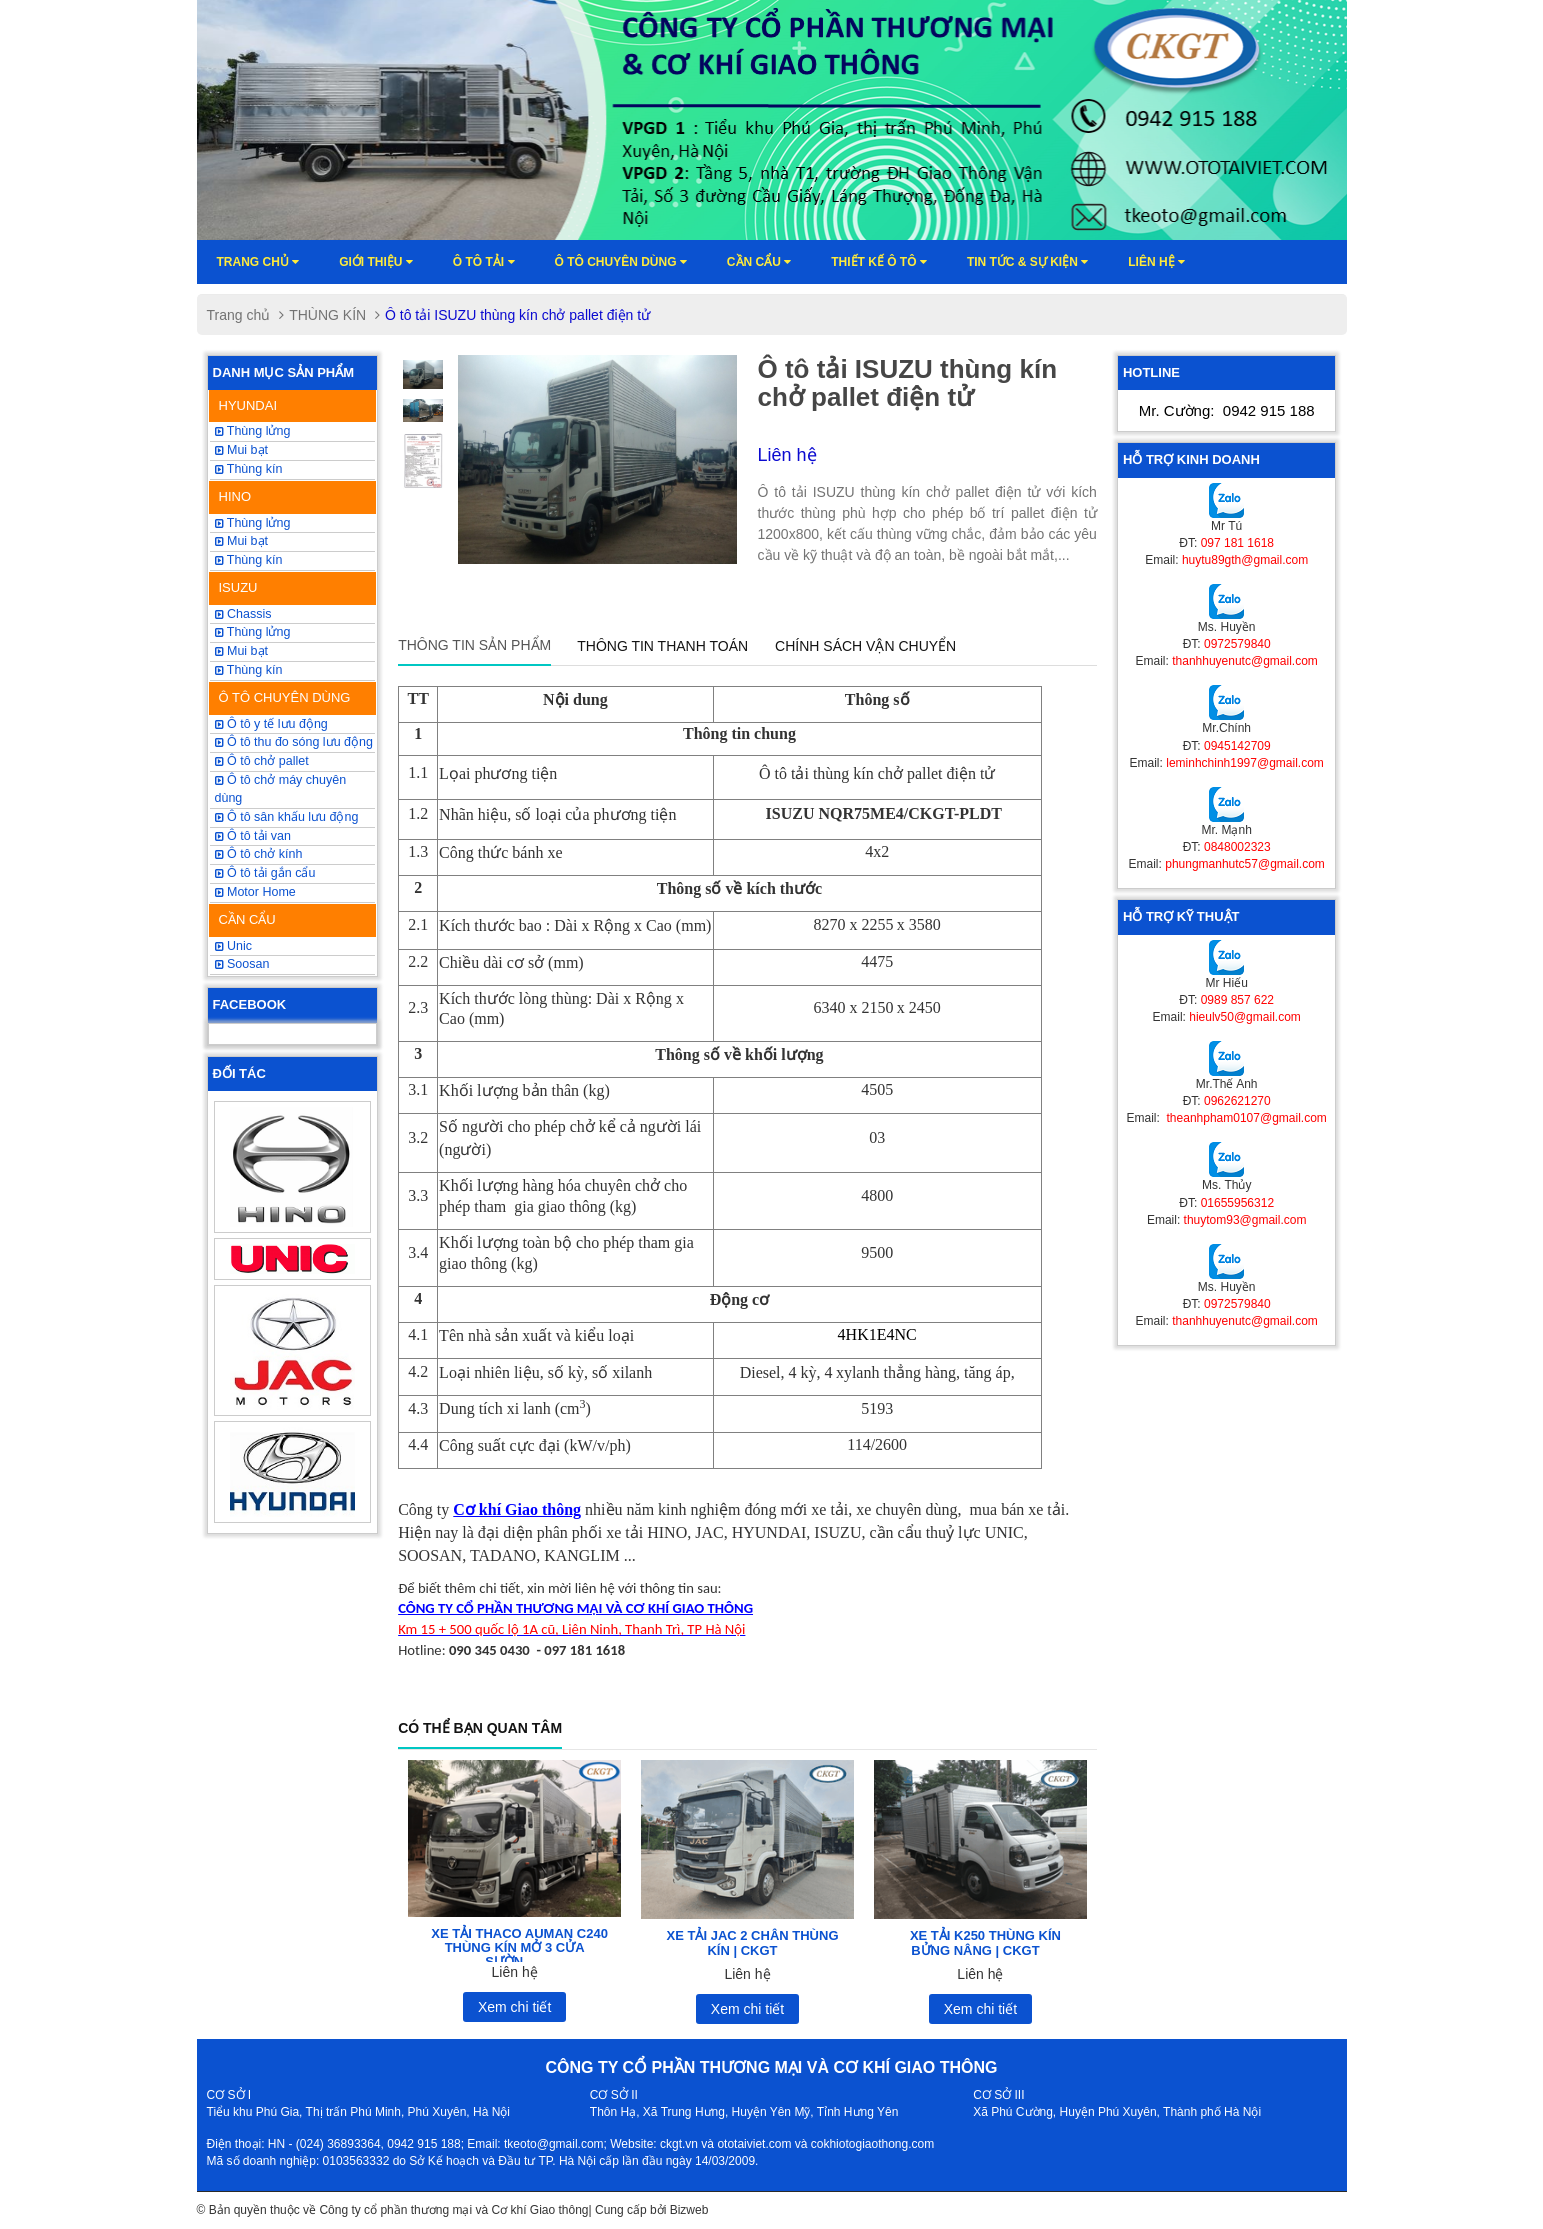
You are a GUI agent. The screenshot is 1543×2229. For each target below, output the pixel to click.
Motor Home (255, 892)
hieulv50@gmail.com (1245, 1017)
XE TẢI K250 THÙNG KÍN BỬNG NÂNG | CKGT (985, 1942)
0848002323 (1237, 847)
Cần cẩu (759, 262)
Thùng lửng (253, 632)
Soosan (242, 964)
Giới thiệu (376, 262)
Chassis (243, 614)
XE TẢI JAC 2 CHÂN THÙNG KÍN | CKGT (753, 1942)
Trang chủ (258, 262)
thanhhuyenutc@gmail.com (1245, 661)
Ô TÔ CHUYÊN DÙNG (285, 697)
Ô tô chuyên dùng (621, 262)
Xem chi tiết (514, 2007)
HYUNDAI (248, 405)
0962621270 (1237, 1101)
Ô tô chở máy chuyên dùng (281, 789)
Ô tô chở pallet (262, 761)
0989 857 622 (1237, 1000)
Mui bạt (242, 450)
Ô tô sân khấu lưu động (287, 817)
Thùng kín (249, 670)
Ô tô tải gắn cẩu (265, 873)
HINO (235, 496)
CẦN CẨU (247, 919)
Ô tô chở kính (259, 854)
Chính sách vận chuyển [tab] (865, 646)
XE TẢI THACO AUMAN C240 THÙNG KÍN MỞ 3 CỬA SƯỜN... (519, 1948)
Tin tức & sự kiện (1027, 262)
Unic (233, 946)
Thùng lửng (253, 431)
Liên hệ (1156, 262)
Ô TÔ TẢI (484, 262)
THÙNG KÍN (327, 315)
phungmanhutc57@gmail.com (1245, 864)
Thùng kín (249, 469)
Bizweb (689, 2210)
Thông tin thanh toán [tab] (662, 646)
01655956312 (1237, 1203)
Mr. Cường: (1227, 410)
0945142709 (1237, 746)
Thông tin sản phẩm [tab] (474, 645)
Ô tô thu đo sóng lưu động (294, 742)
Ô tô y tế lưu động (271, 724)
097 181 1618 (1237, 543)
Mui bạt (242, 651)
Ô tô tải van (253, 836)
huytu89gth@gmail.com (1245, 560)
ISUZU (238, 587)
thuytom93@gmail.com (1245, 1220)
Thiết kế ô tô (879, 262)
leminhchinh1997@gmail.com (1245, 763)
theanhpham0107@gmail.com (1245, 1118)
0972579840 (1237, 644)
